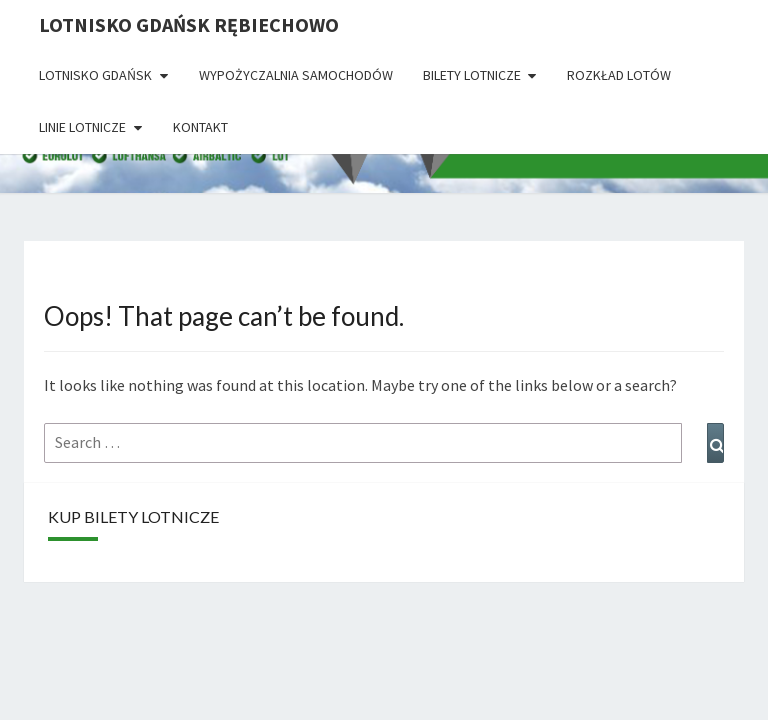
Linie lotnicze (82, 127)
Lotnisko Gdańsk (95, 75)
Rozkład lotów (619, 75)
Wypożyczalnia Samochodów (296, 75)
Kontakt (200, 127)
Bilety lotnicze (472, 75)
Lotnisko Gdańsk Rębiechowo (189, 24)
